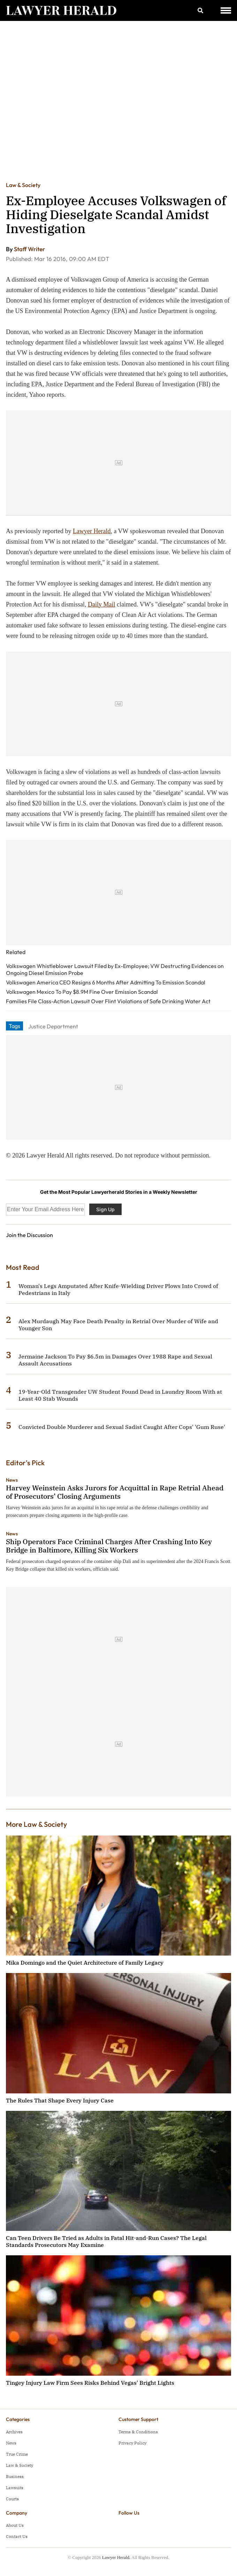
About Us (15, 2525)
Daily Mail (101, 604)
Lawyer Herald (91, 531)
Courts (12, 2498)
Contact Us (17, 2536)
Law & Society (23, 184)
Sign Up (105, 1209)
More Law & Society (36, 1824)
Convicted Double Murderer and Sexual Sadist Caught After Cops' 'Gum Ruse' (121, 1426)
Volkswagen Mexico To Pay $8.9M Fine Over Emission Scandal (82, 991)
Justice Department (53, 1026)
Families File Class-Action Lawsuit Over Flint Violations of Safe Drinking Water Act (108, 1001)
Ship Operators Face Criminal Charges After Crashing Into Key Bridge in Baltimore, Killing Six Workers (109, 1546)
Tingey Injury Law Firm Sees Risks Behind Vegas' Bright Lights (90, 2382)
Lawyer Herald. (116, 2557)
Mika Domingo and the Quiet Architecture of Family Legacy (84, 1962)
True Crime (17, 2454)
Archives (14, 2431)
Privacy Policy (132, 2442)
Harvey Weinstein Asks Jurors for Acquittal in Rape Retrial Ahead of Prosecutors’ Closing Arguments (114, 1492)
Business (15, 2476)
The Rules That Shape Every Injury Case (60, 2100)
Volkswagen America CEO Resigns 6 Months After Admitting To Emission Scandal (105, 982)
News (12, 1480)
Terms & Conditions (138, 2431)
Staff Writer (29, 249)
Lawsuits (14, 2487)
